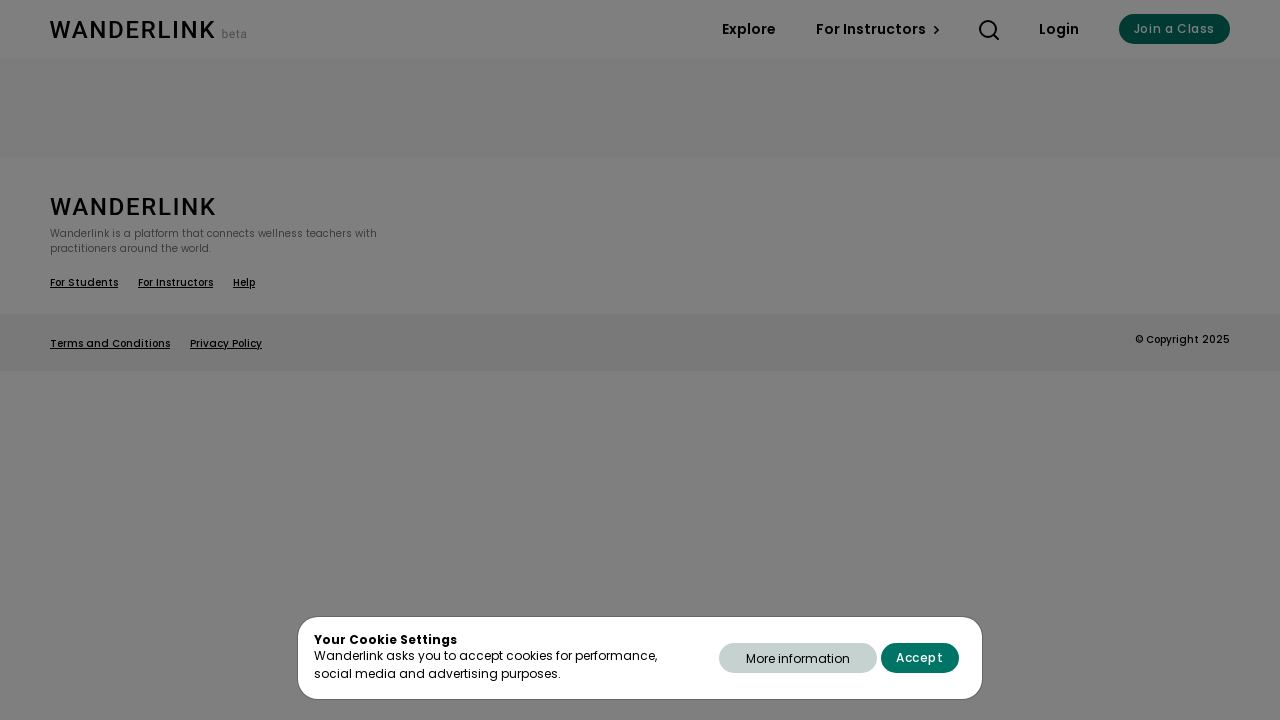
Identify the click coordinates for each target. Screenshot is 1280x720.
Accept (920, 657)
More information (798, 658)
